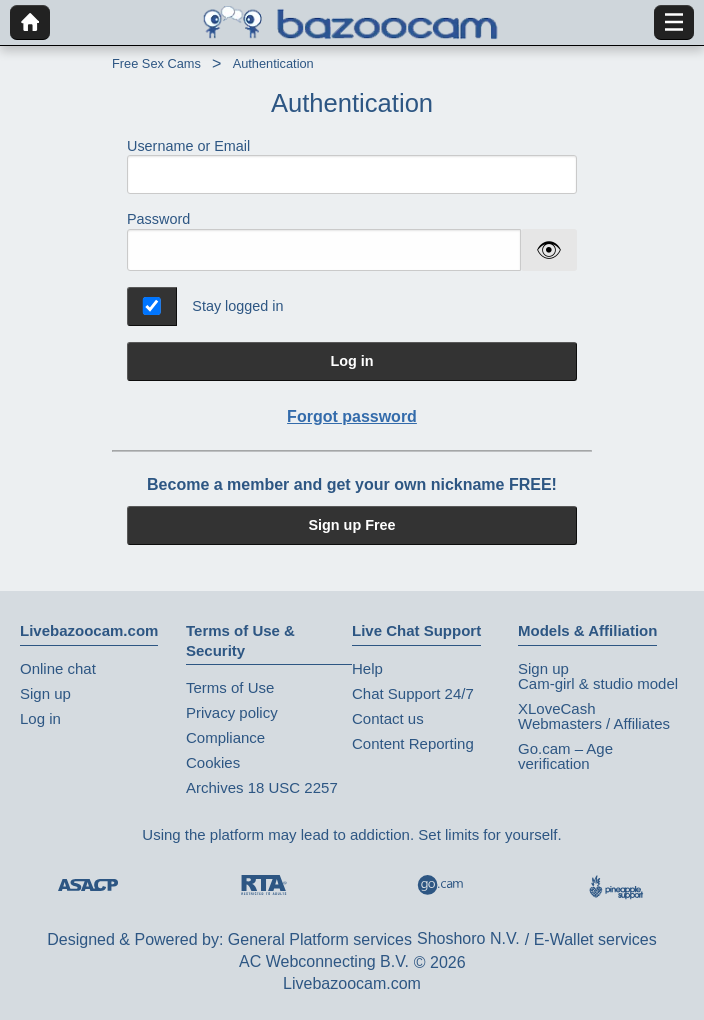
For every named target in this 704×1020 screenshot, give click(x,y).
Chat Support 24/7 (413, 693)
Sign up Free (351, 525)
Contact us (388, 718)
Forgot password (352, 416)
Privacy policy (232, 712)
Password (158, 219)
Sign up (45, 693)
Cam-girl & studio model (598, 683)
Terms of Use (230, 687)
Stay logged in (237, 306)
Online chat (58, 668)
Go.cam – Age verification (565, 756)
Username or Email (352, 166)
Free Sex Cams (156, 63)
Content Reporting (413, 743)
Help (367, 668)
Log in (351, 361)
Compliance (225, 737)
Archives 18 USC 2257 (262, 787)
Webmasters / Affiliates (594, 723)
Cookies (213, 762)
